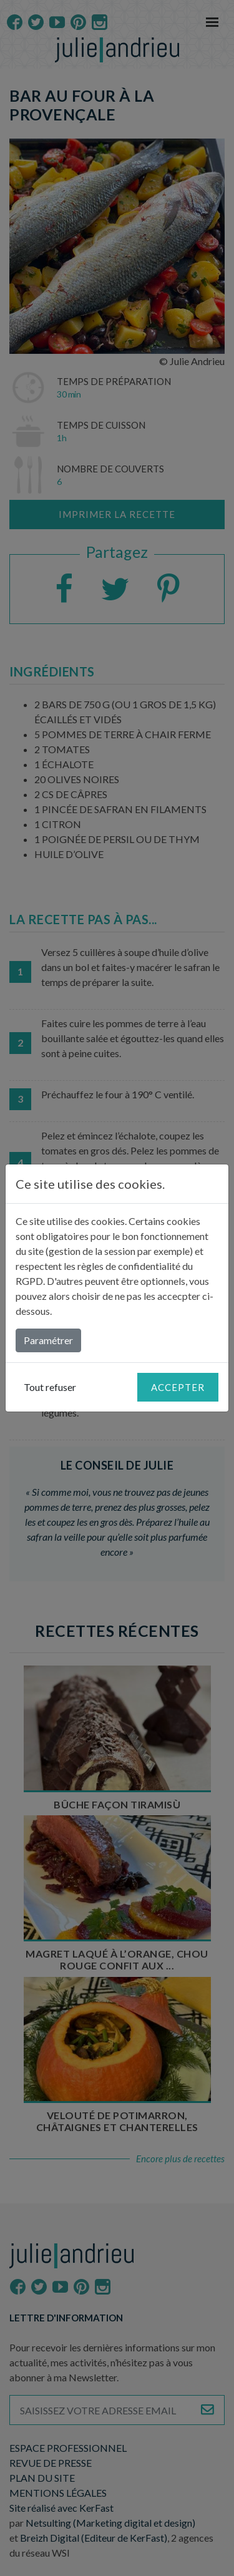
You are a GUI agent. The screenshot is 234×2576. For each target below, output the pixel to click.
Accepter (178, 1387)
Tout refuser (50, 1387)
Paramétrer (48, 1340)
